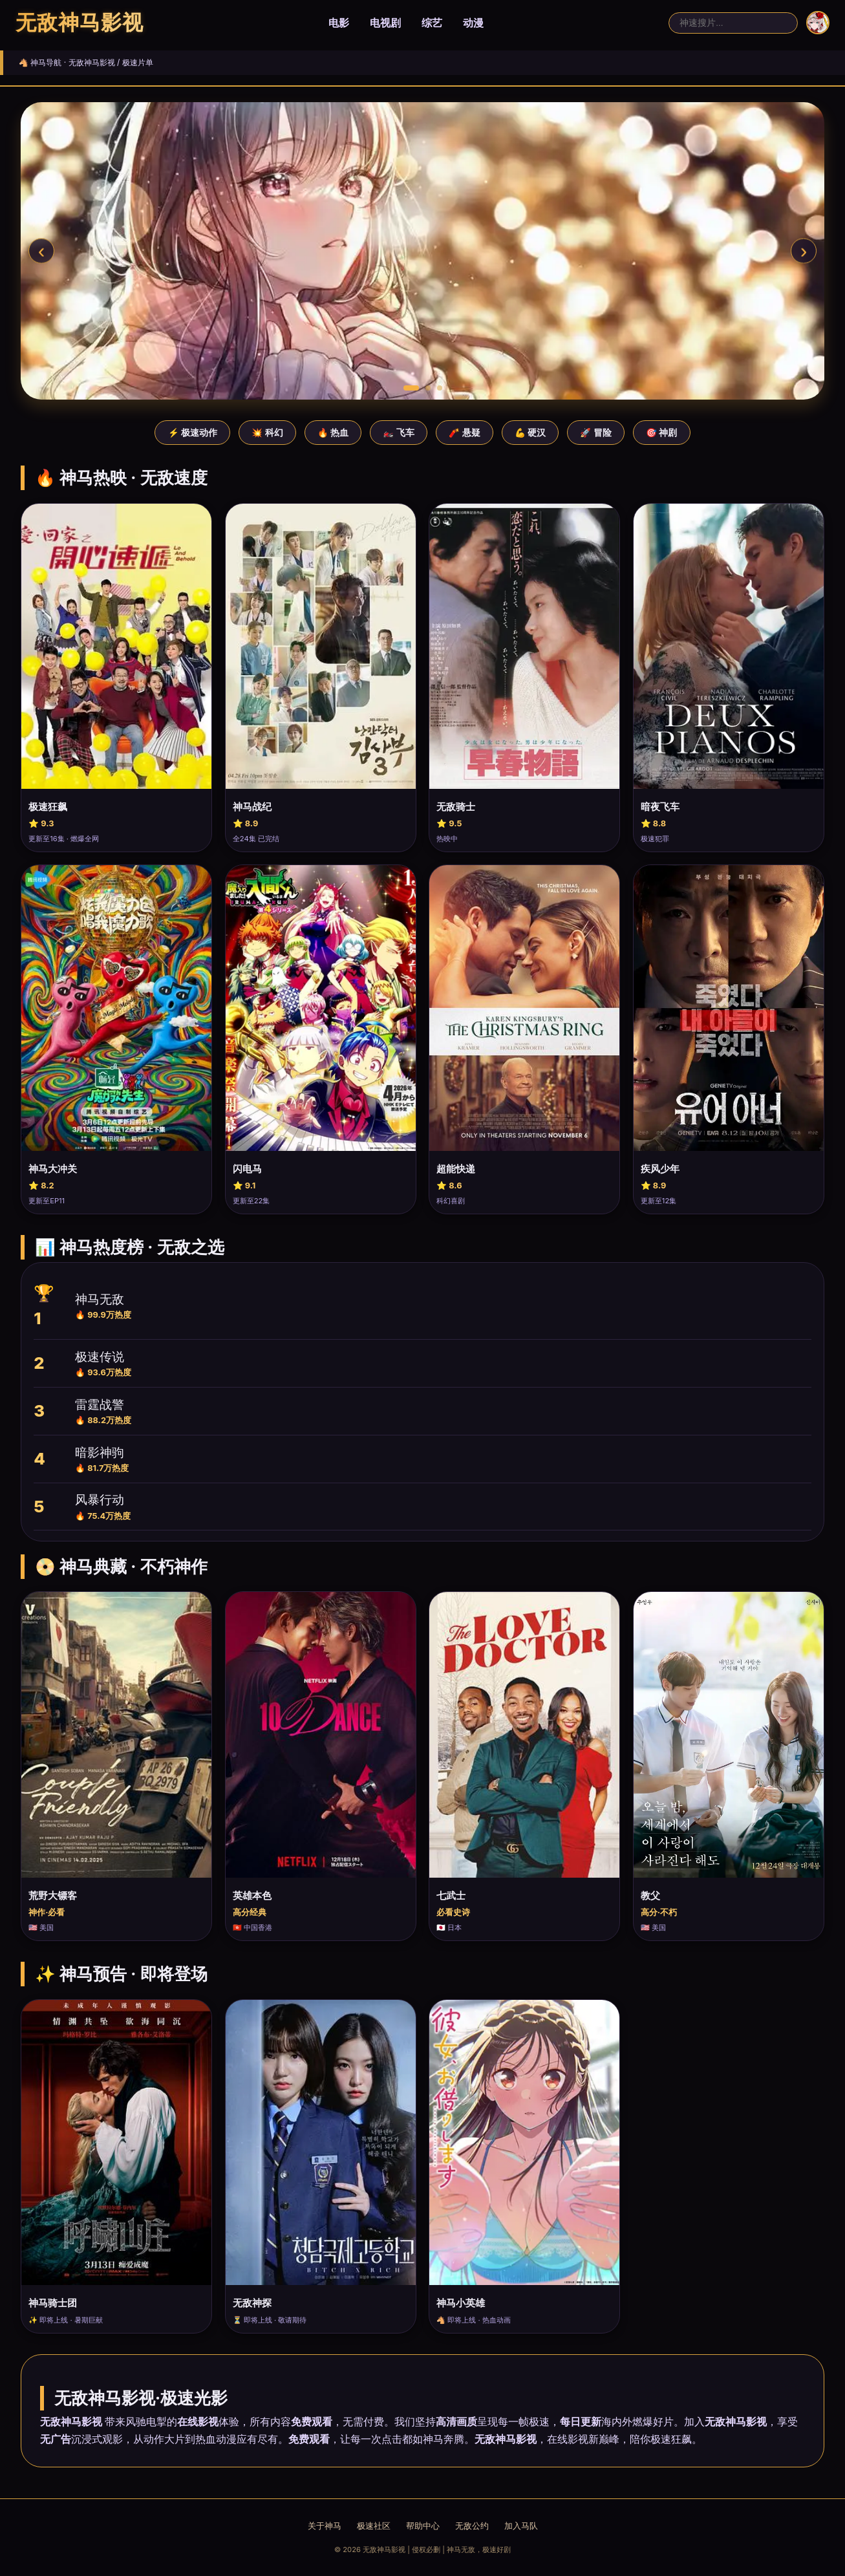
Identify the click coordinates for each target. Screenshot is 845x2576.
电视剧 (385, 22)
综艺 (432, 22)
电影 (338, 22)
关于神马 (324, 2526)
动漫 (473, 22)
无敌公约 (472, 2526)
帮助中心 (423, 2526)
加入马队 (521, 2526)
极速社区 (373, 2526)
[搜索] (733, 23)
